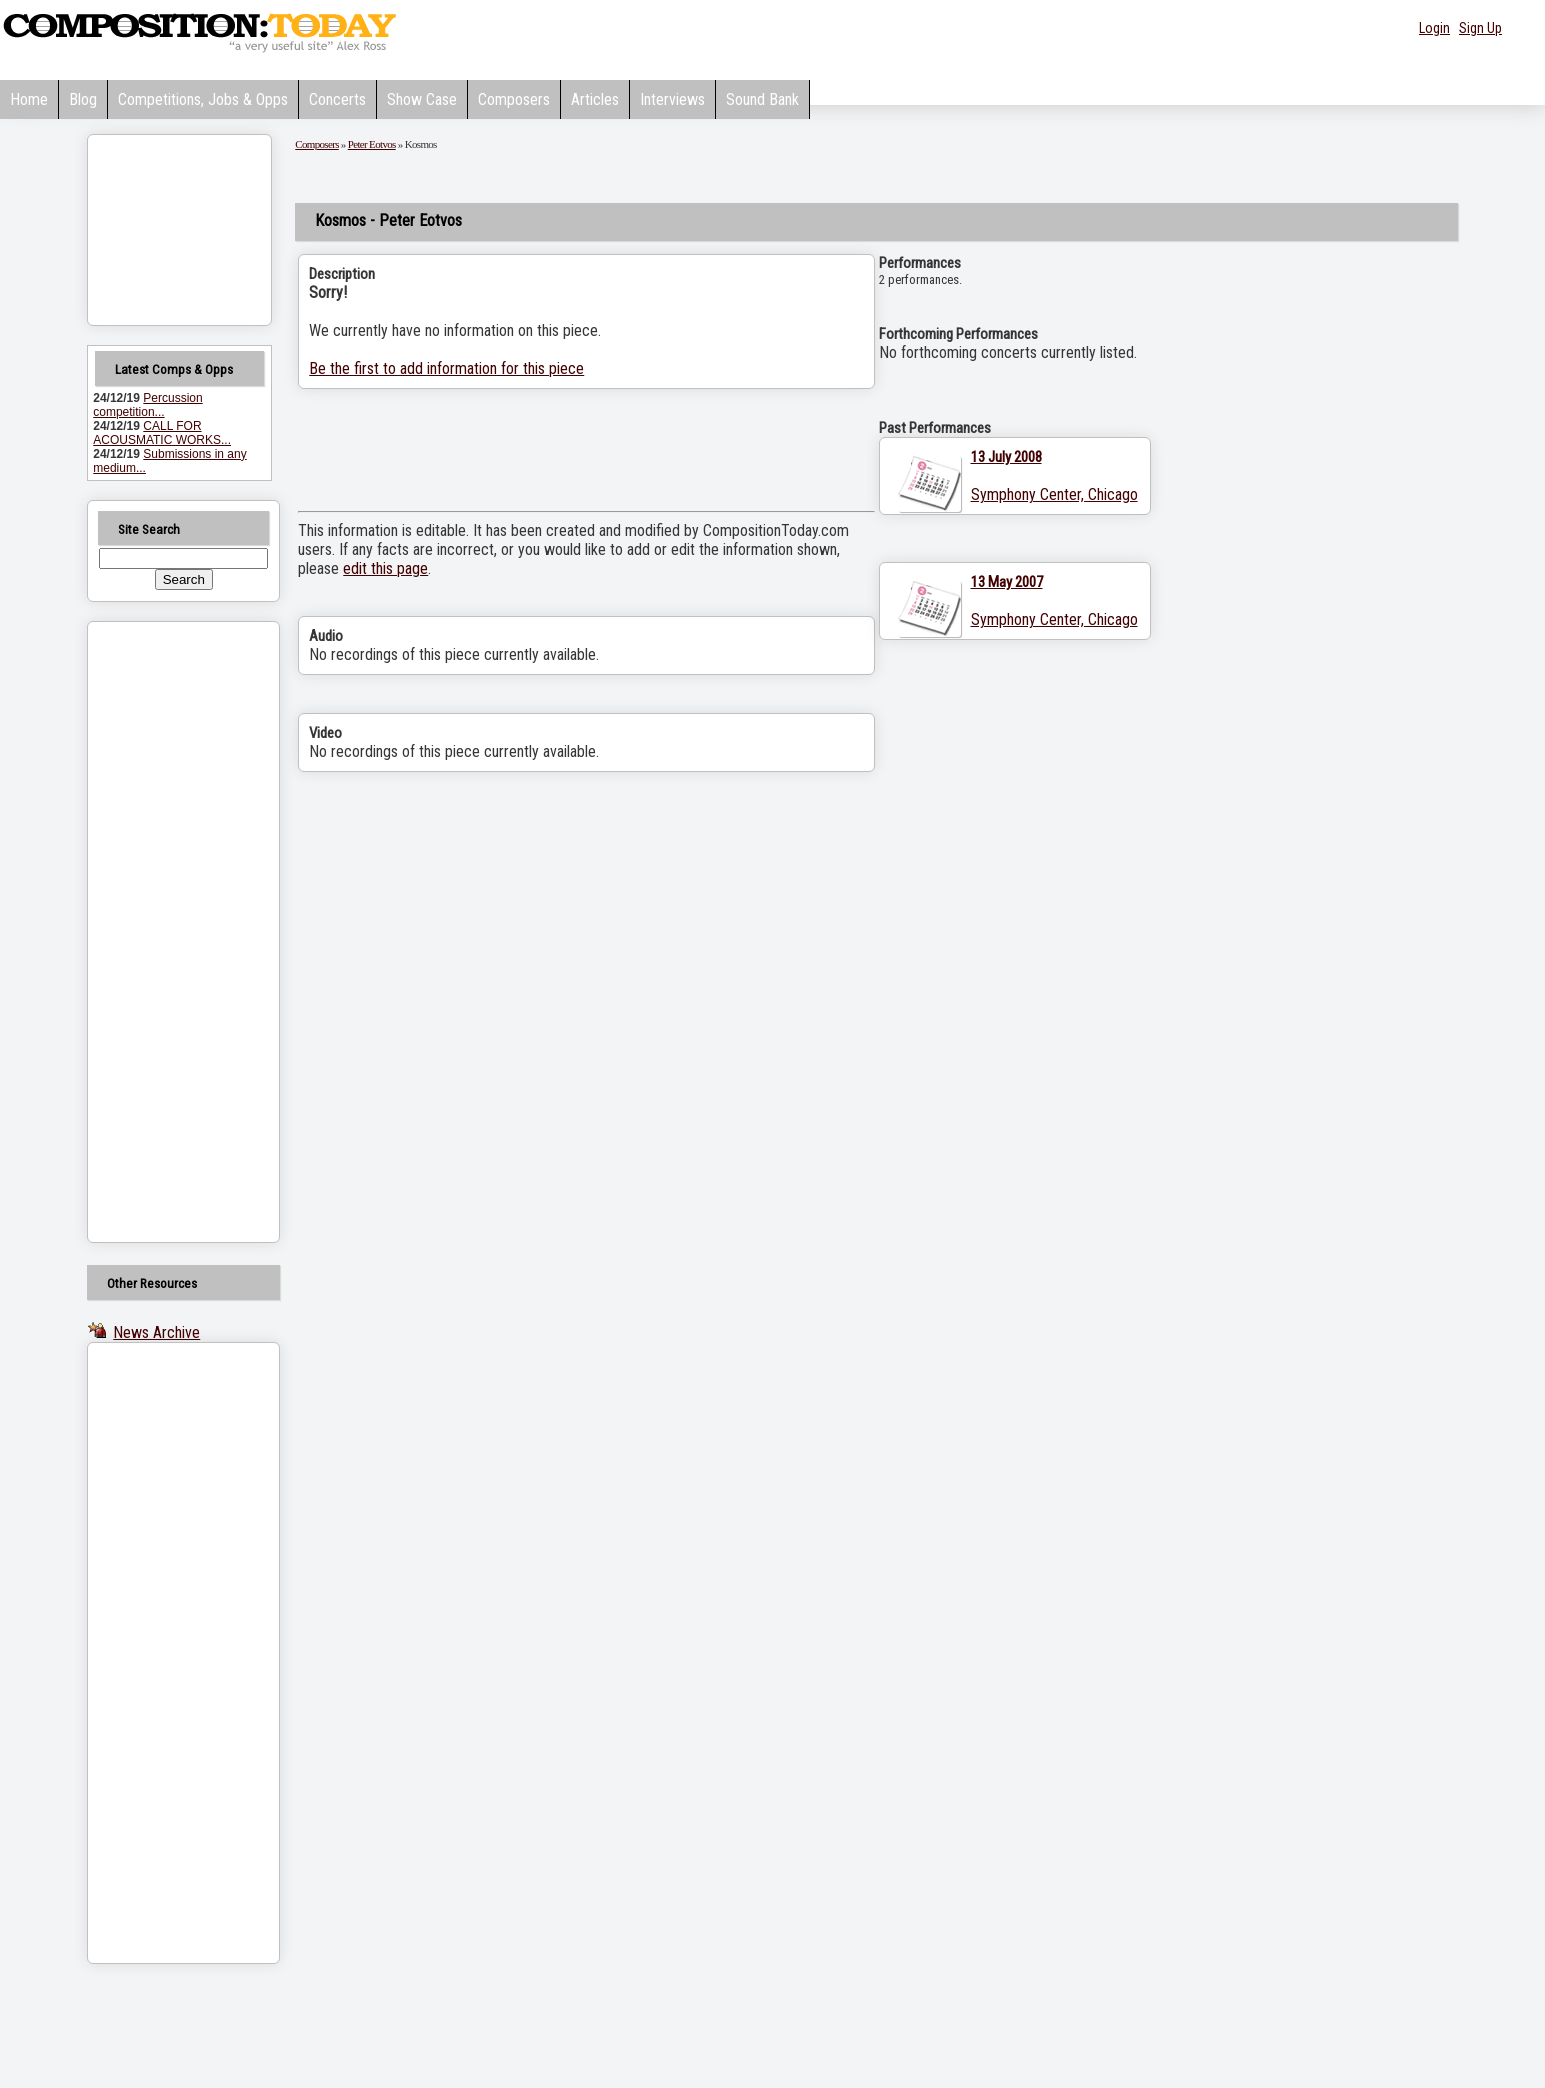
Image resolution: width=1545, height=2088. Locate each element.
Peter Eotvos (372, 144)
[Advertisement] (158, 932)
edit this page (385, 568)
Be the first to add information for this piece (446, 368)
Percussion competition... (147, 405)
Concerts (337, 99)
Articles (595, 99)
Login (1434, 28)
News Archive (156, 1332)
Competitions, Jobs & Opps (203, 99)
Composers (514, 99)
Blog (83, 99)
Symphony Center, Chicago (1054, 494)
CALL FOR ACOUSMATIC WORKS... (162, 433)
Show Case (422, 99)
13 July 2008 (1006, 457)
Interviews (672, 99)
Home (29, 99)
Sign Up (1480, 28)
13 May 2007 (1007, 582)
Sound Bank (762, 99)
